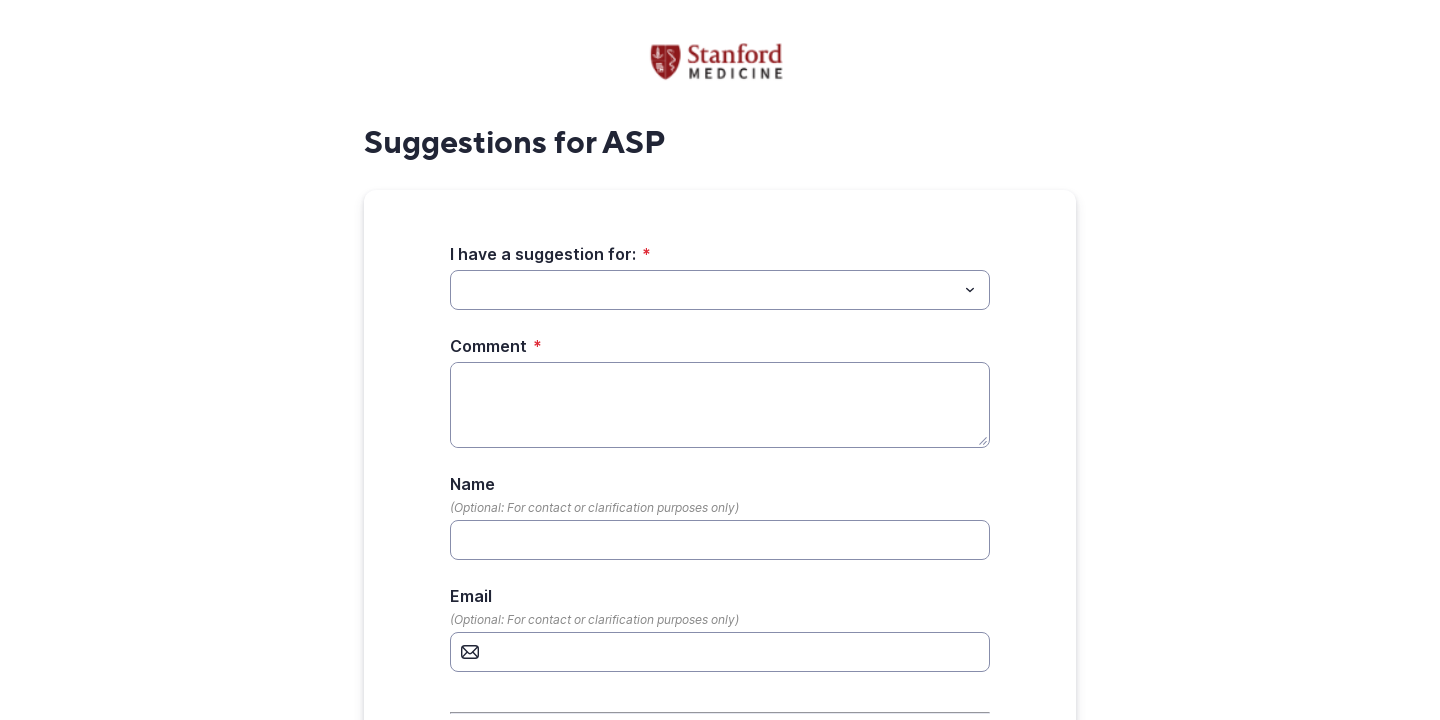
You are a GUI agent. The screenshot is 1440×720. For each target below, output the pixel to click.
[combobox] (720, 290)
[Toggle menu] (970, 290)
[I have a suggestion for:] (703, 290)
